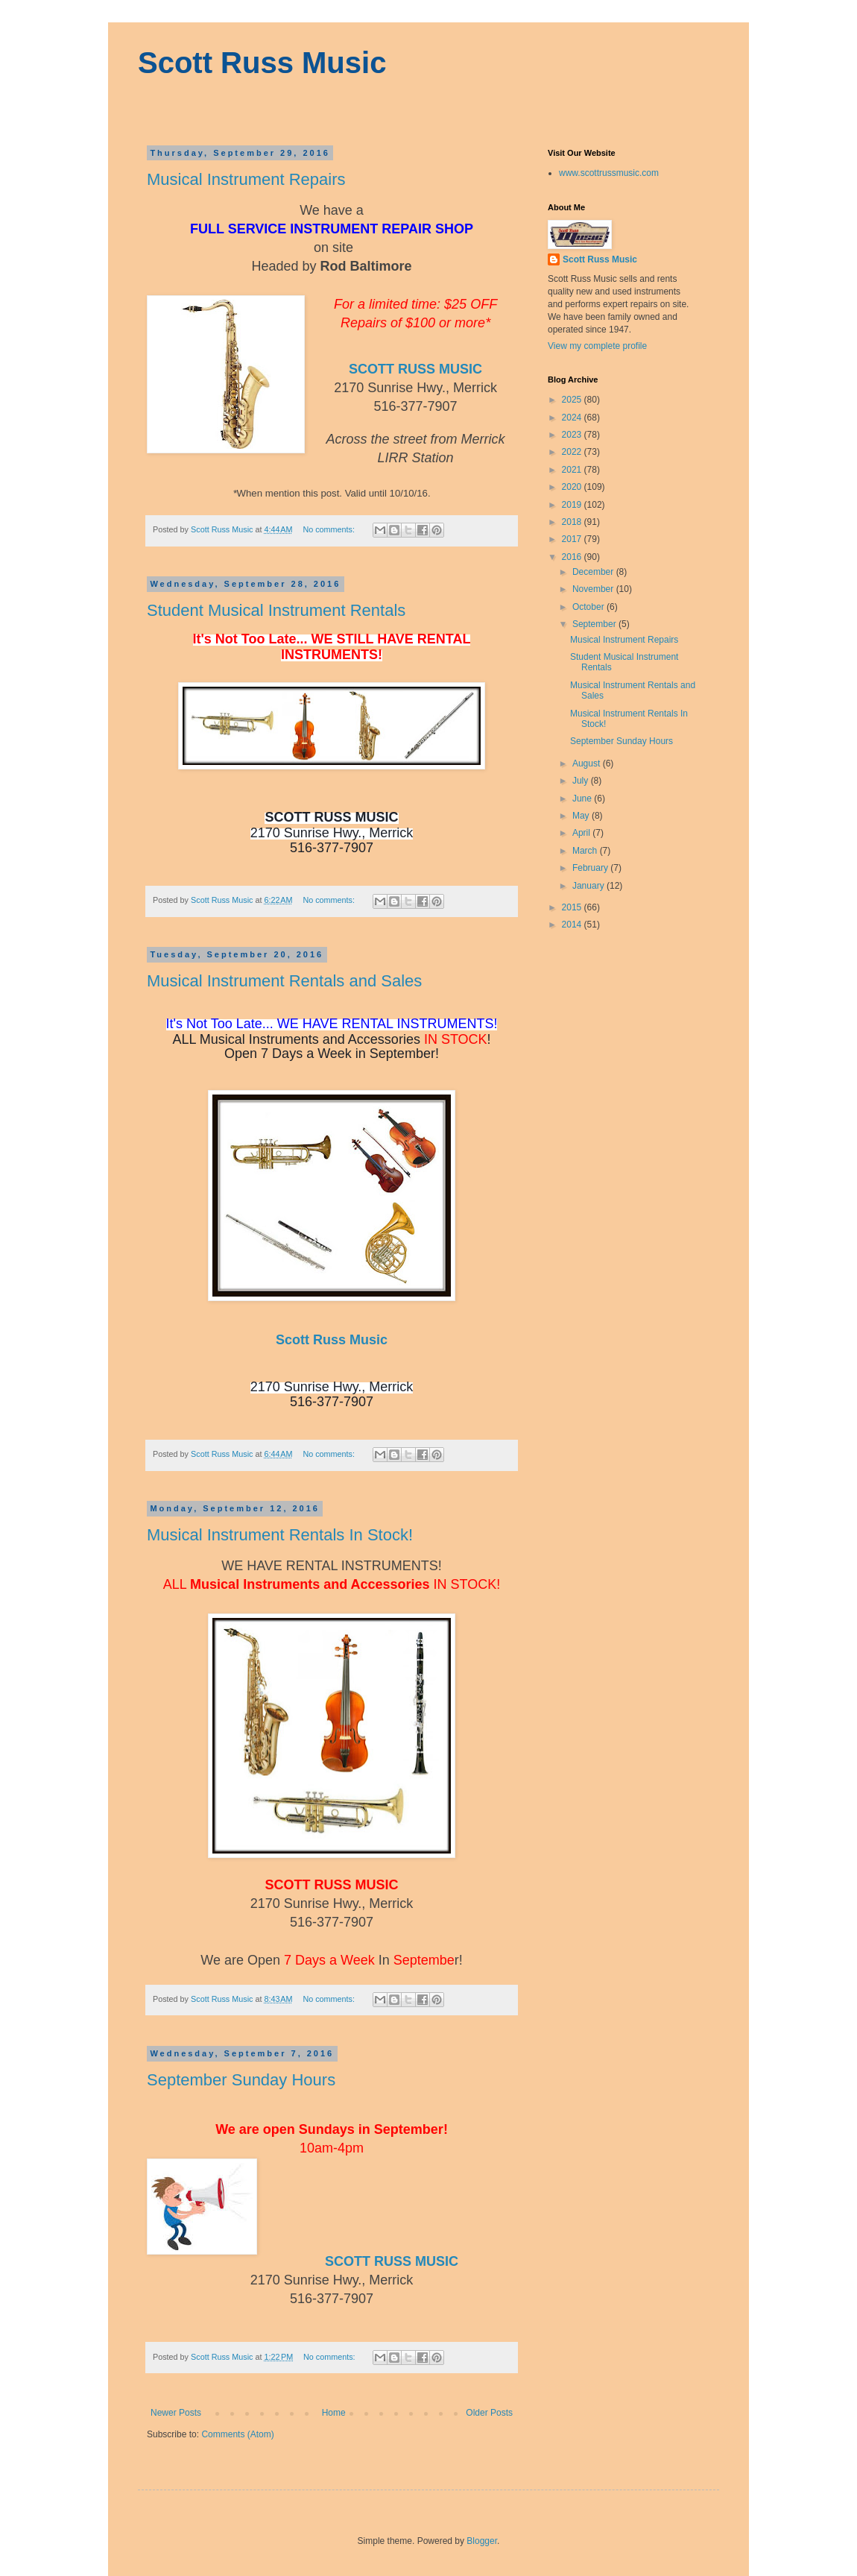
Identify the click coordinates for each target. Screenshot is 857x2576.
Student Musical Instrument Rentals (276, 610)
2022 (573, 452)
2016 (573, 557)
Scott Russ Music (262, 62)
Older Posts (489, 2412)
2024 (573, 417)
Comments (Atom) (237, 2434)
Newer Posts (176, 2412)
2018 (573, 522)
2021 (573, 470)
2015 (573, 907)
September (595, 624)
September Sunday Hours (241, 2079)
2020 (573, 487)
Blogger (482, 2541)
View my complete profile (597, 346)
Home (334, 2412)
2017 (573, 539)
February (591, 868)
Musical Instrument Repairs (246, 179)
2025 (573, 399)
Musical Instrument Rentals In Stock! (280, 1534)
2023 (573, 434)
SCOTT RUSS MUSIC (415, 369)
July (581, 780)
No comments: (330, 529)
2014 (573, 924)
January (589, 886)
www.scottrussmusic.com (609, 173)
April (582, 833)
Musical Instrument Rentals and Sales (284, 980)
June (583, 798)
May (582, 815)
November (594, 589)
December (594, 572)
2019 (573, 505)
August (587, 763)
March (586, 850)
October (589, 607)
